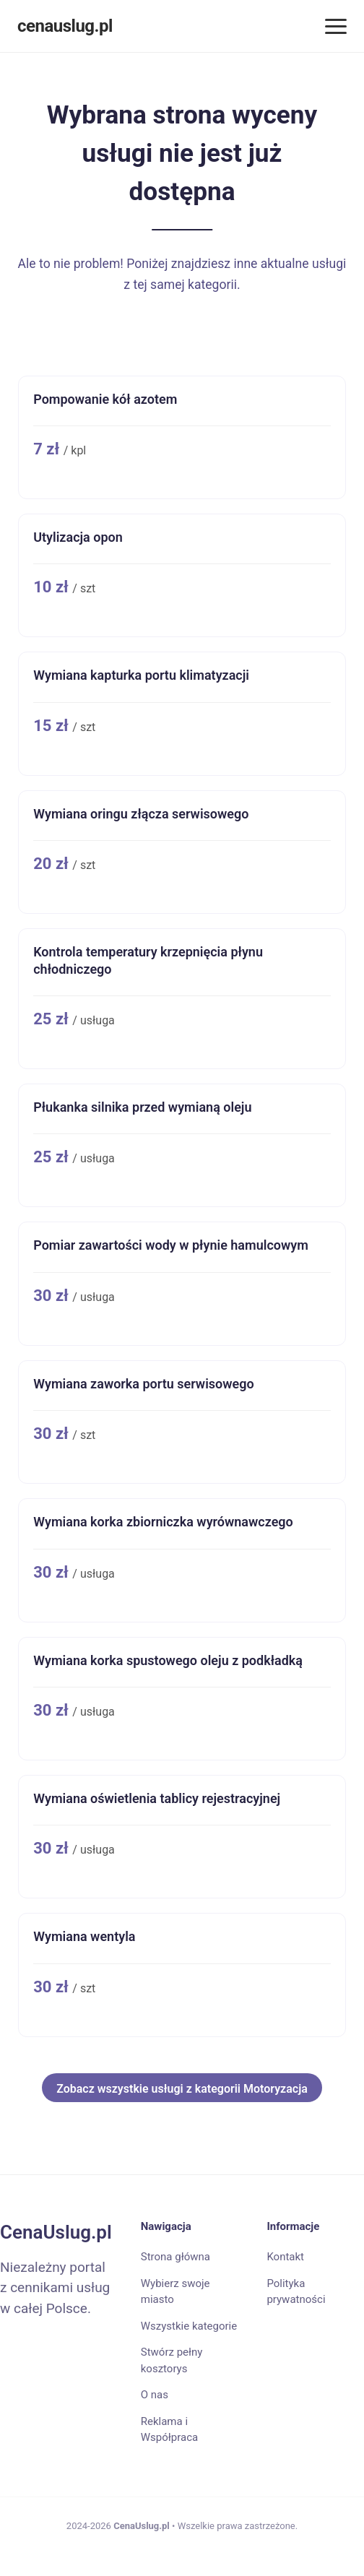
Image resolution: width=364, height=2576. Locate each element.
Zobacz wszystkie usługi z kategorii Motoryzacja (182, 2089)
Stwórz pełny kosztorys (172, 2360)
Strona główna (175, 2256)
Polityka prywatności (295, 2292)
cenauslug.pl (65, 26)
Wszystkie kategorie (189, 2326)
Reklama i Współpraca (169, 2430)
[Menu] (336, 26)
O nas (154, 2394)
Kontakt (285, 2256)
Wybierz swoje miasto (175, 2292)
